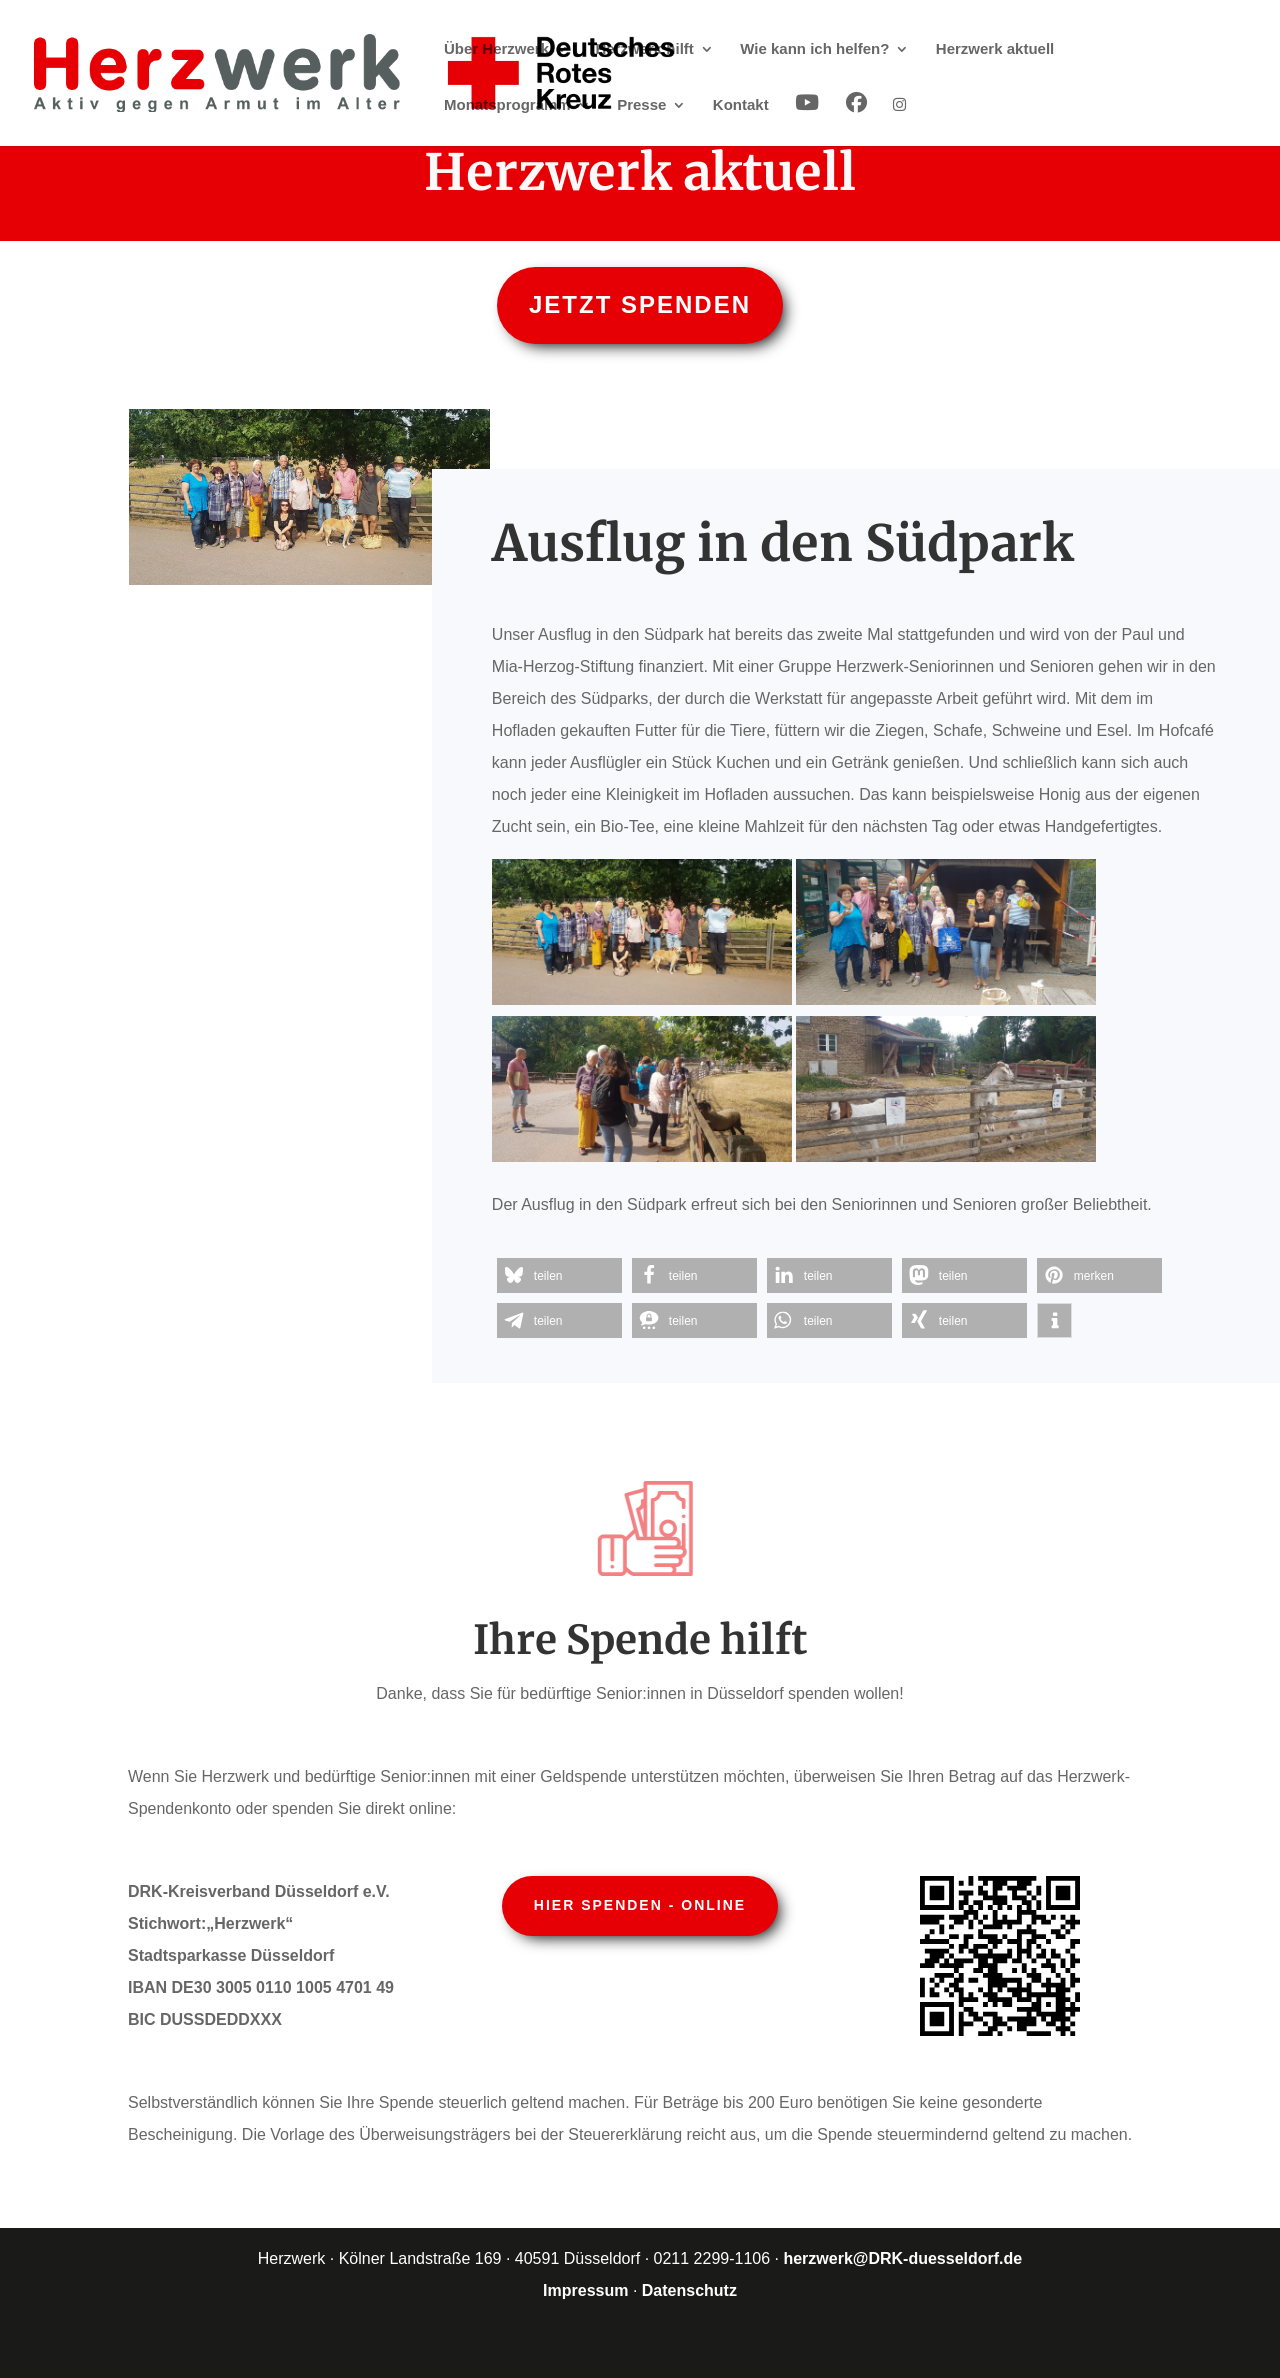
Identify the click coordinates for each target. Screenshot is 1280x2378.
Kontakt (741, 105)
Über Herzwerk (496, 49)
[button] (559, 1275)
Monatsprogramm (507, 105)
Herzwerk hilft (645, 49)
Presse (641, 105)
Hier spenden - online (640, 1905)
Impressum (585, 2290)
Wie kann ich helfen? (814, 49)
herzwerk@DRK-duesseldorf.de (902, 2258)
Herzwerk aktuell (995, 49)
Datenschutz (689, 2290)
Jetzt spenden (640, 304)
